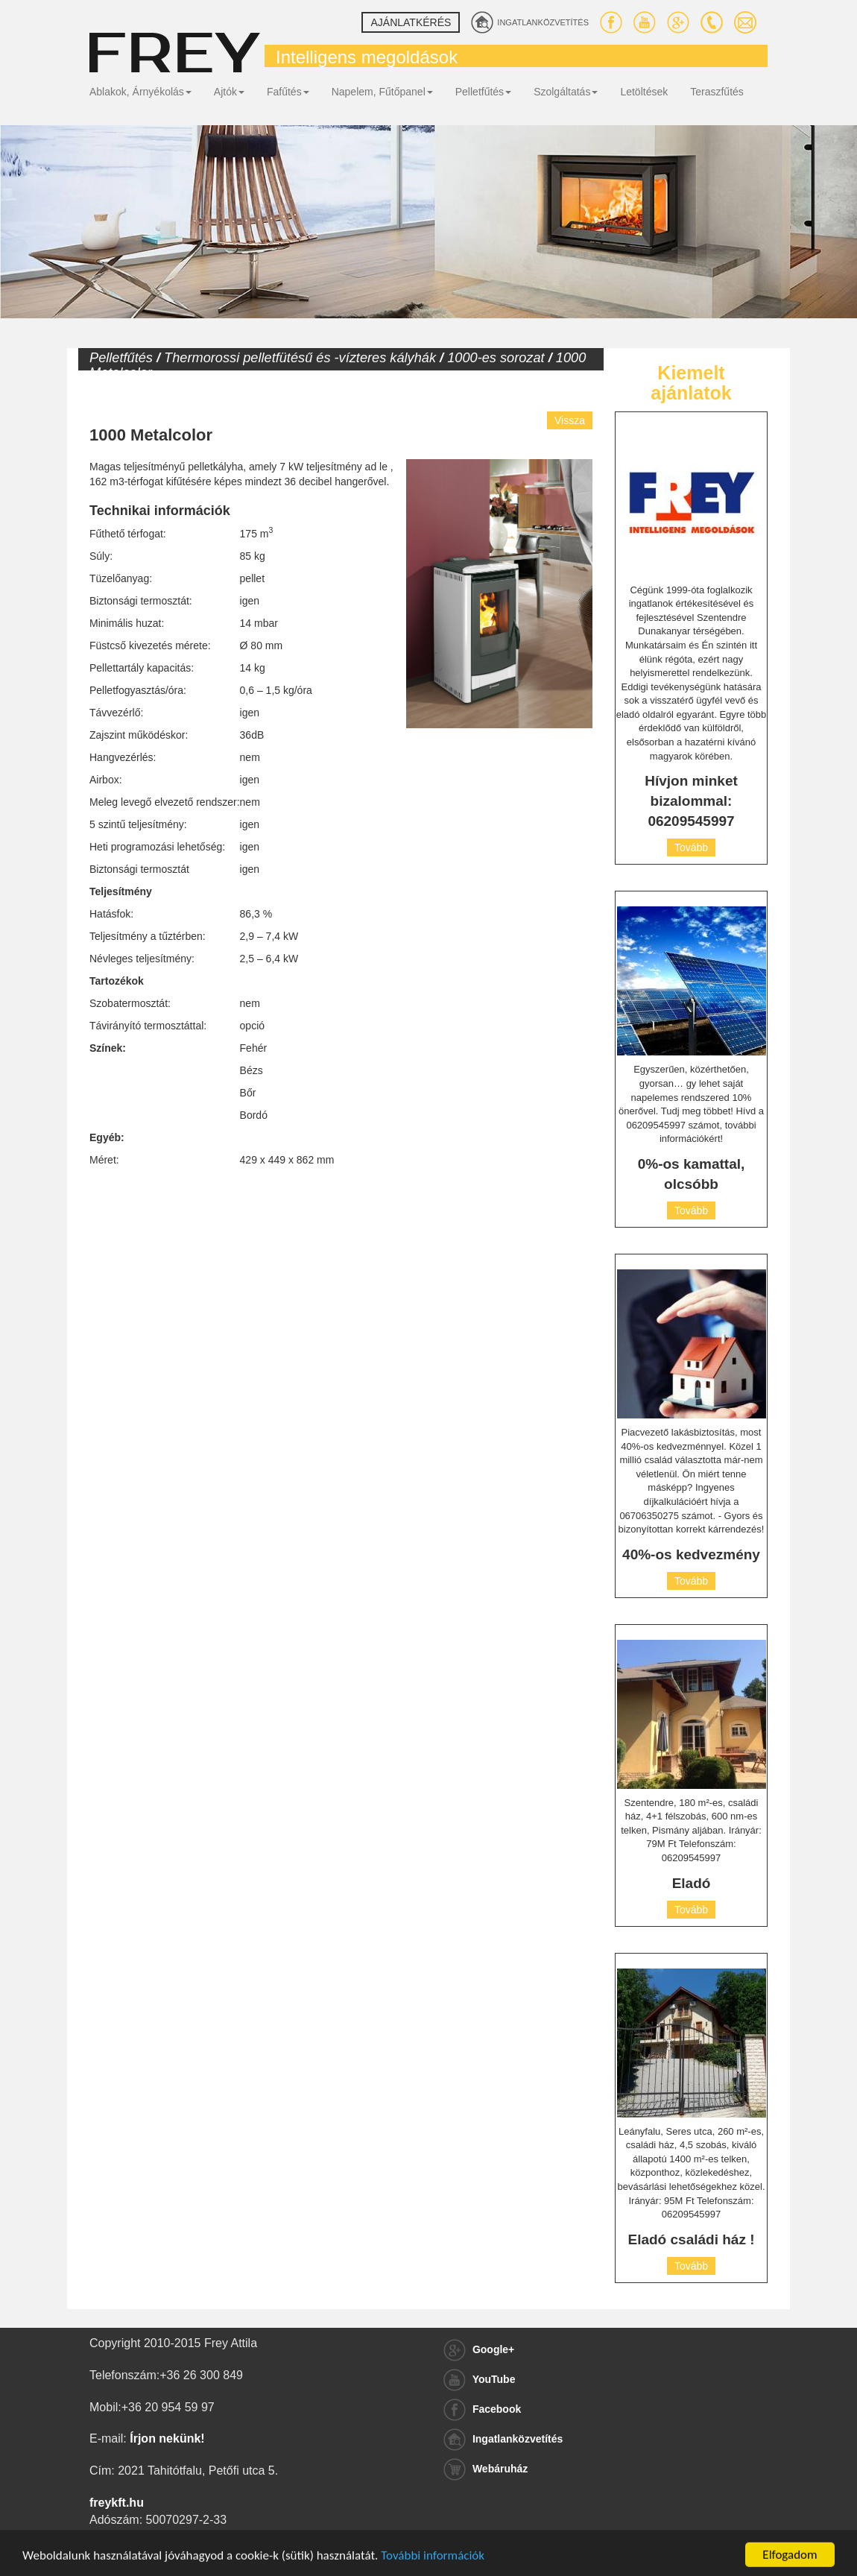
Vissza (569, 420)
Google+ (478, 2349)
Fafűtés (288, 92)
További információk (432, 2567)
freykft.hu (116, 2502)
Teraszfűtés (717, 92)
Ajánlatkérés (410, 22)
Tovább (691, 847)
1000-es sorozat (495, 357)
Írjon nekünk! (167, 2438)
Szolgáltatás (566, 92)
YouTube (479, 2379)
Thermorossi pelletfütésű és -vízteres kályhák (300, 357)
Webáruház (485, 2469)
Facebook (482, 2409)
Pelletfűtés (483, 92)
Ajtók (229, 92)
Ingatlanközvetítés (503, 2439)
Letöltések (644, 92)
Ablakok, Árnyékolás (140, 92)
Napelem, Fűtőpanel (382, 92)
